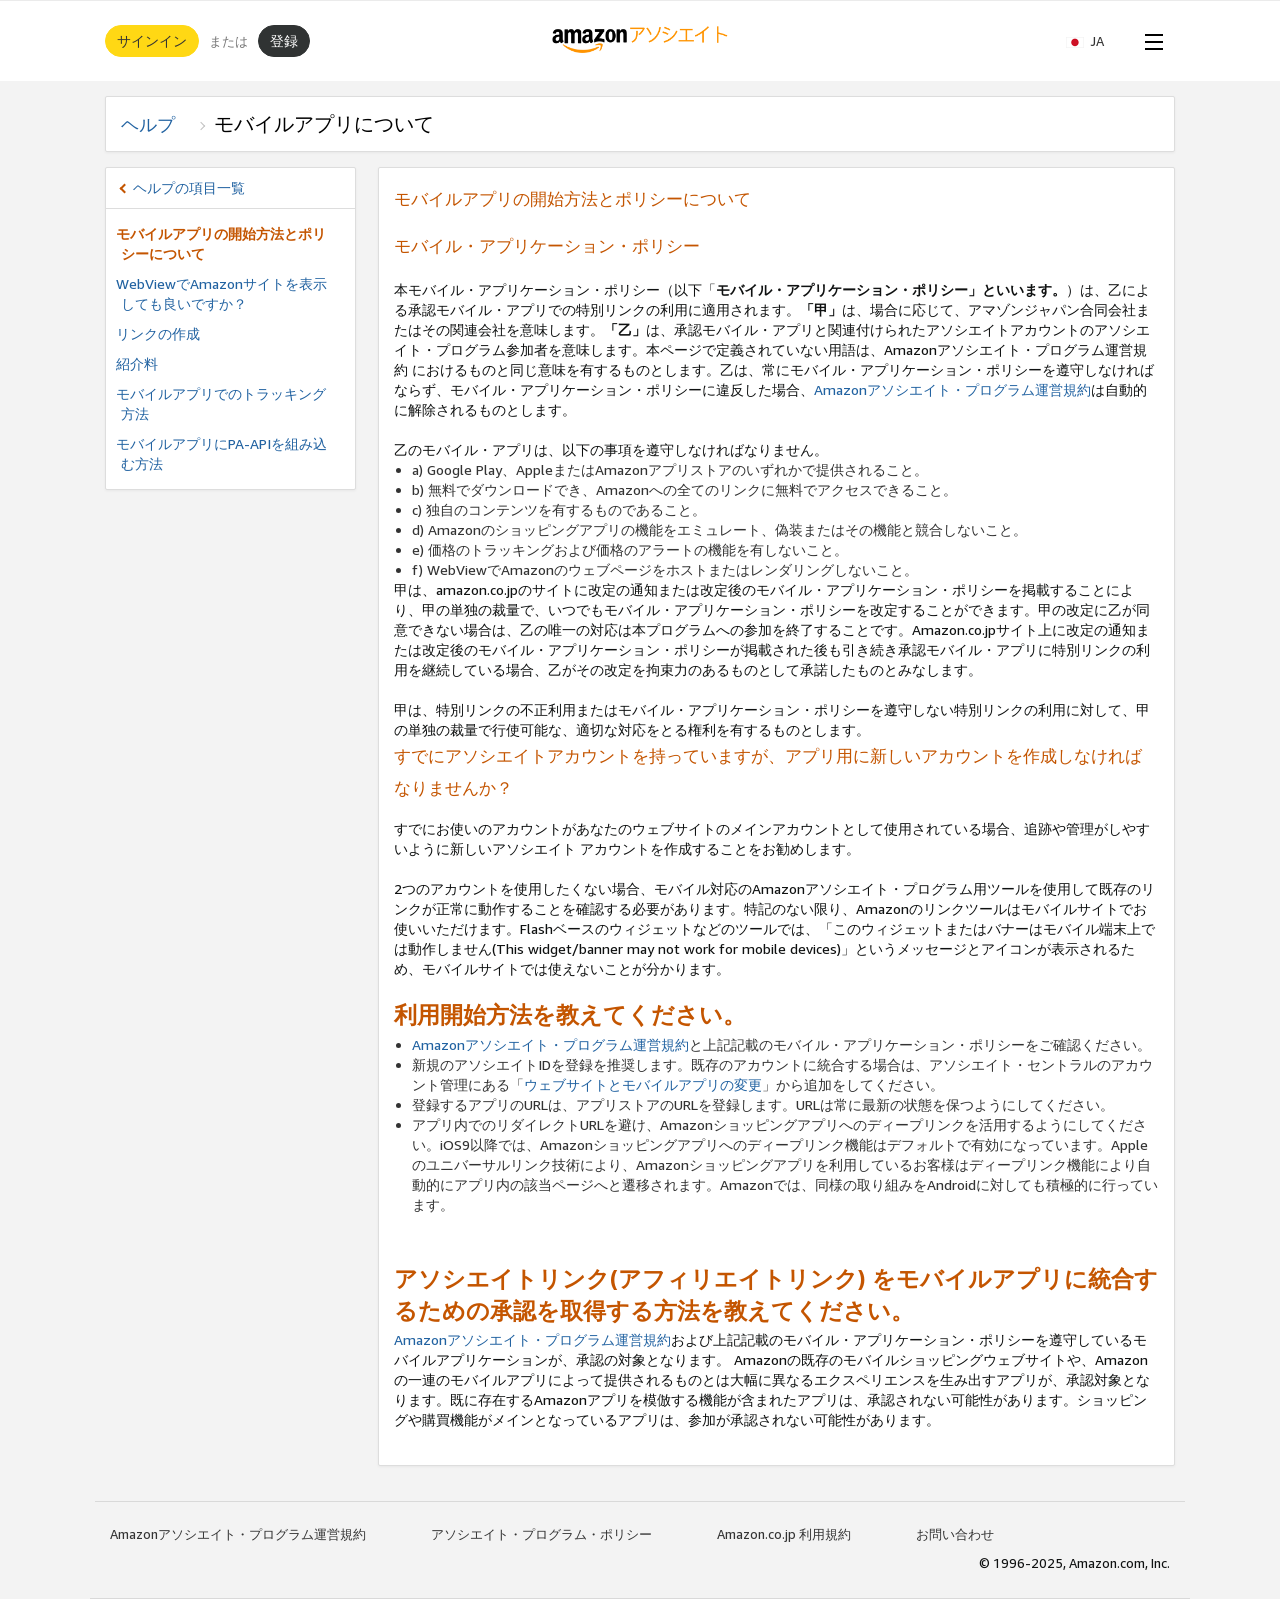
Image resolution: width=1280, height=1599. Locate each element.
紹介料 (137, 363)
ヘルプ (157, 124)
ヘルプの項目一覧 (189, 187)
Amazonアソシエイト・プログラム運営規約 (952, 389)
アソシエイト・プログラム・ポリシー (541, 1534)
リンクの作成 (158, 333)
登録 (284, 40)
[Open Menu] (1150, 41)
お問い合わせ (955, 1534)
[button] (1095, 41)
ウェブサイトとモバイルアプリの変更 (643, 1084)
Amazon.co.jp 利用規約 (784, 1534)
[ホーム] (640, 41)
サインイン (152, 40)
